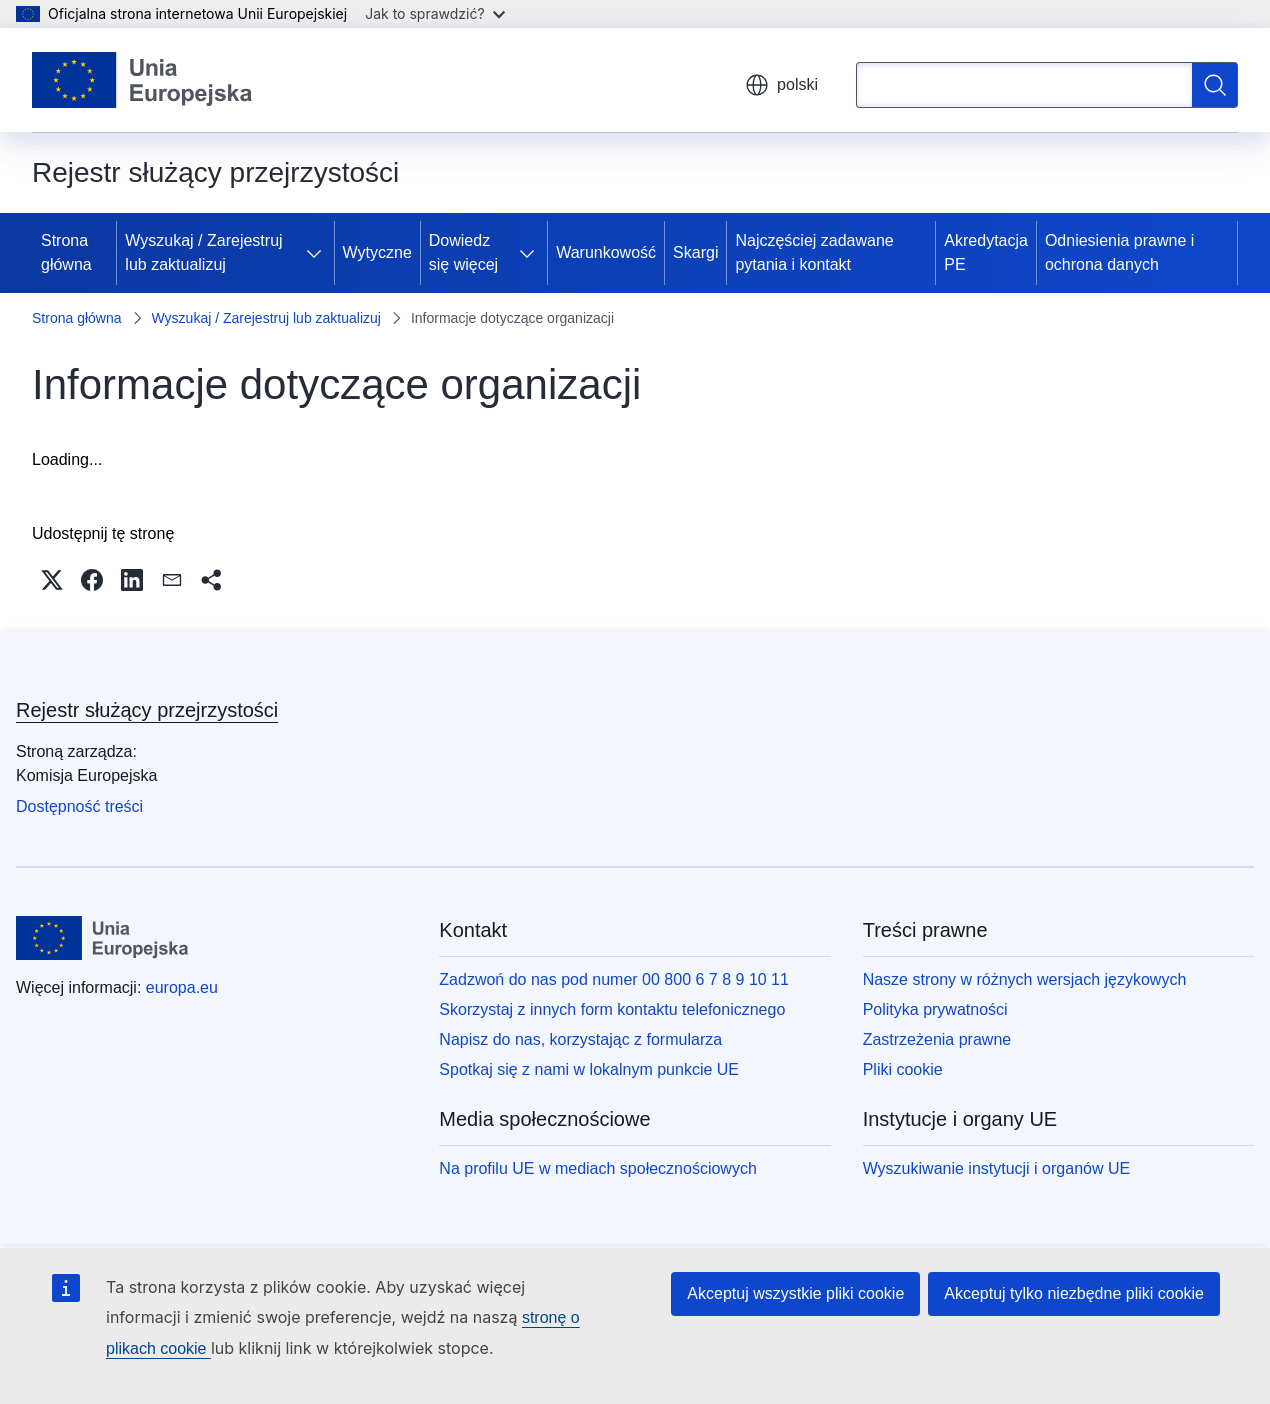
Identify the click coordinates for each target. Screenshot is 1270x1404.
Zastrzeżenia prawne (937, 1039)
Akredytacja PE (986, 252)
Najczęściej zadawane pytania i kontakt (814, 252)
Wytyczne (377, 252)
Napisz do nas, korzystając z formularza (580, 1039)
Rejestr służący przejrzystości (147, 710)
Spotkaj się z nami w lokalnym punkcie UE (589, 1069)
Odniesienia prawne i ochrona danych (1119, 252)
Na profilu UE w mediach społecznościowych (597, 1168)
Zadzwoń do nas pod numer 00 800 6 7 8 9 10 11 (614, 979)
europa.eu (182, 987)
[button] (52, 580)
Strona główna (66, 252)
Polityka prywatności (935, 1009)
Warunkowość (606, 252)
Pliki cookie (903, 1069)
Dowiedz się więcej (463, 252)
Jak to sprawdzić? (434, 13)
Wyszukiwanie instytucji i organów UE (997, 1168)
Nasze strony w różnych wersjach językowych (1025, 979)
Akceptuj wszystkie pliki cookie (795, 1293)
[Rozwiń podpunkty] (318, 253)
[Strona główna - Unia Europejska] (142, 80)
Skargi (695, 252)
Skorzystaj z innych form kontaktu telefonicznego (612, 1009)
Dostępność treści (79, 806)
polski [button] (781, 85)
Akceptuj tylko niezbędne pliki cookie (1074, 1293)
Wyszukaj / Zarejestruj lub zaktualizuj (203, 252)
